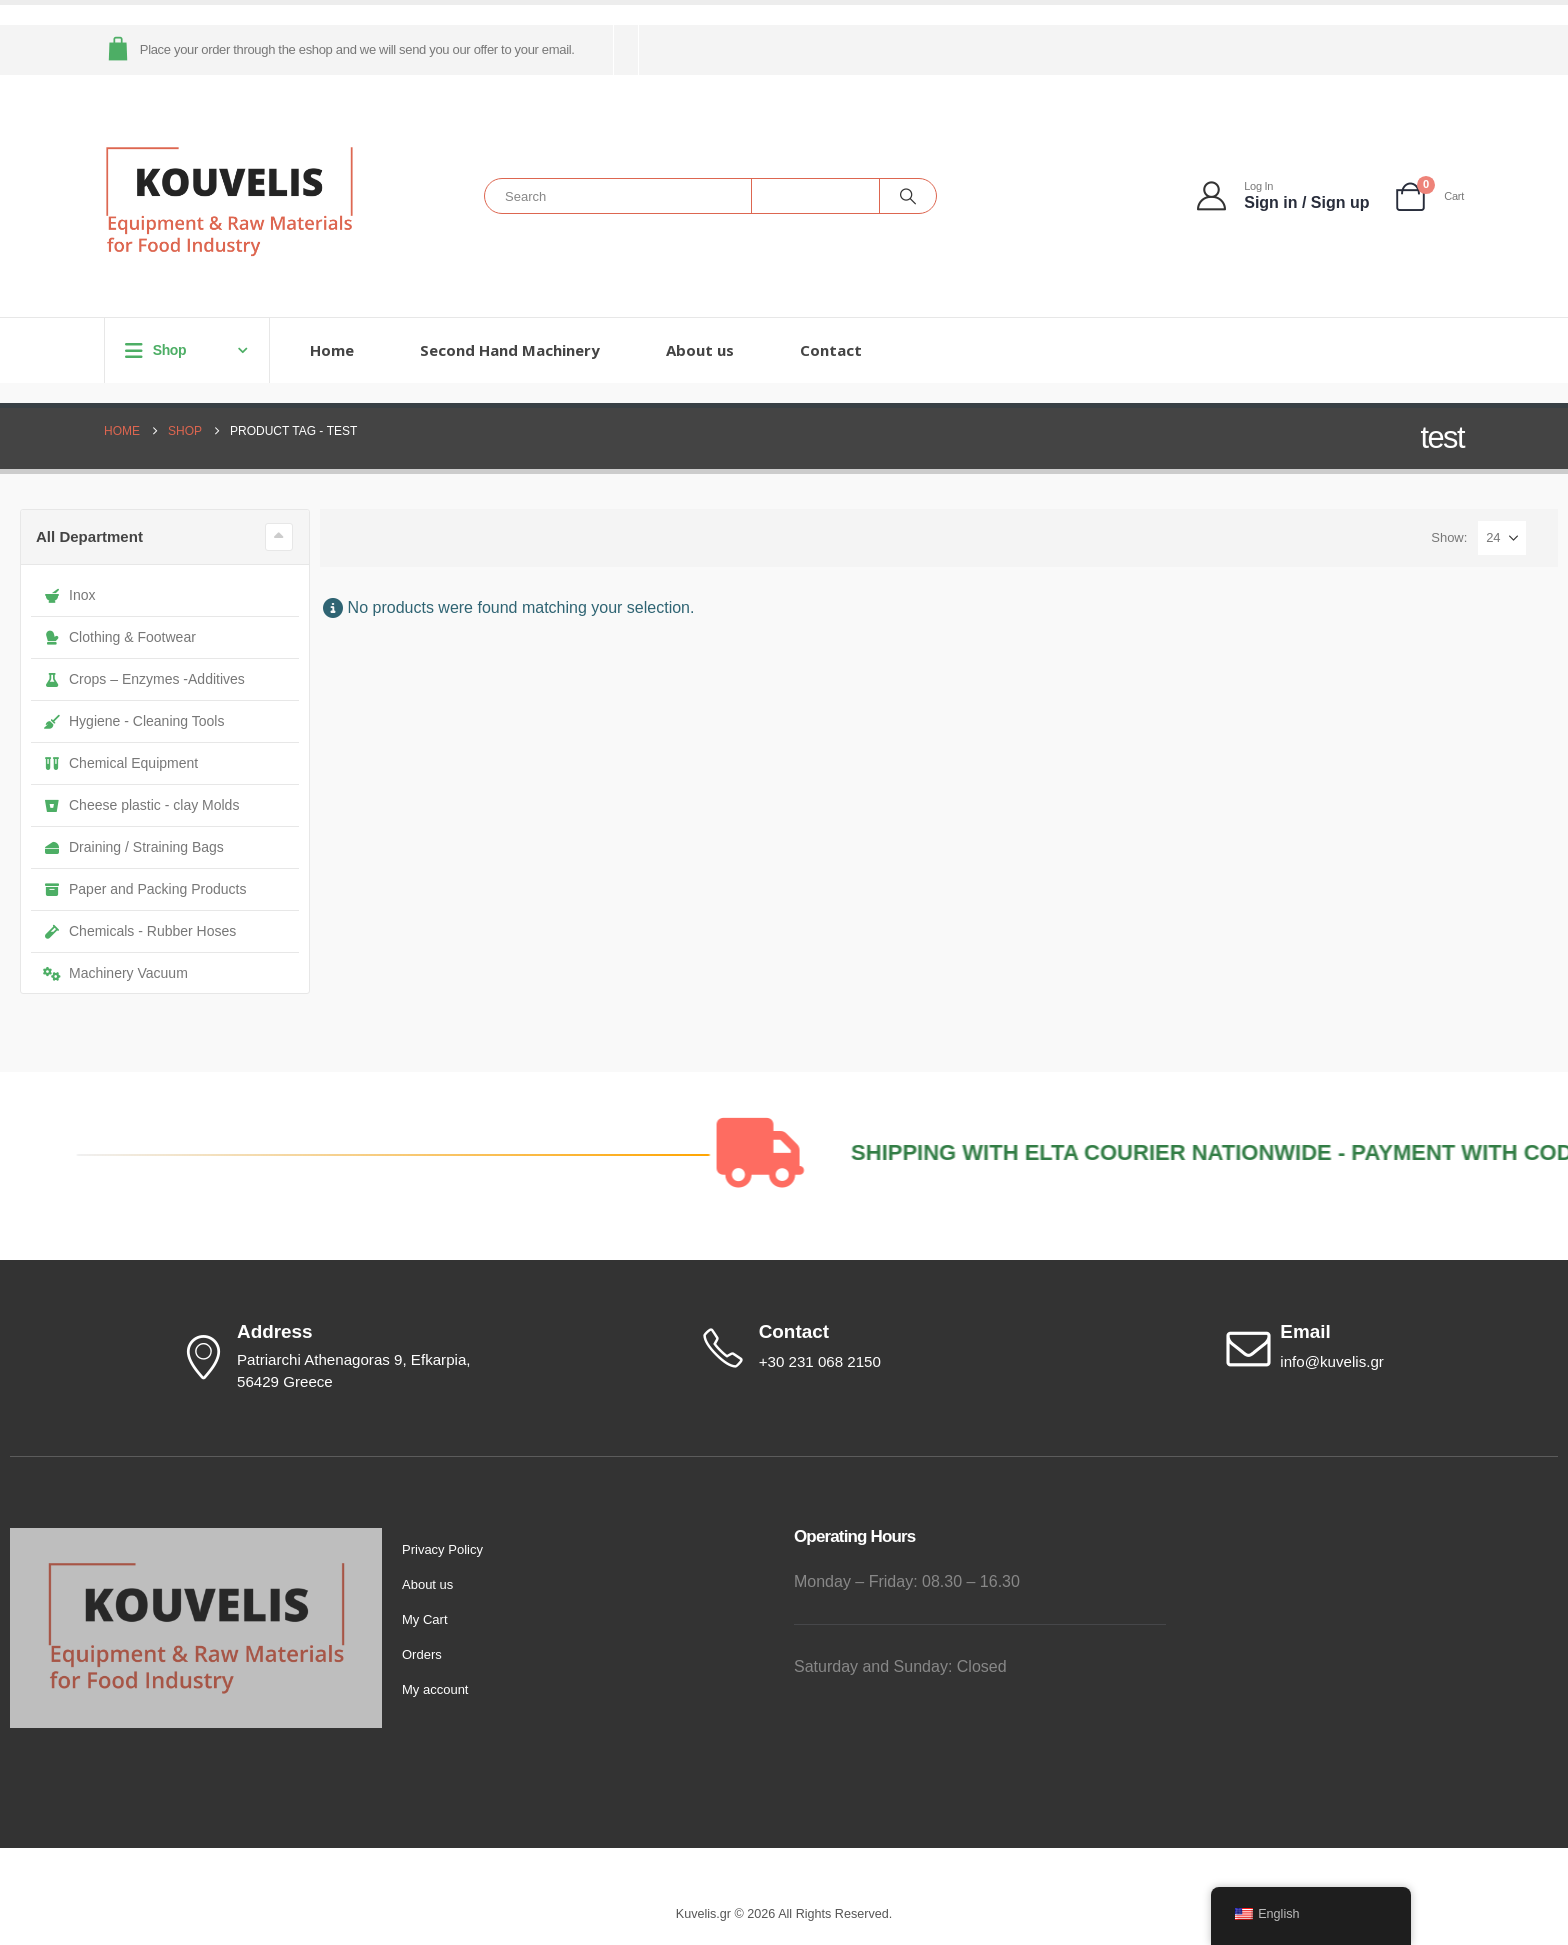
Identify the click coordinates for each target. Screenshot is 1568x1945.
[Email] (1389, 1348)
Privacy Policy (442, 1549)
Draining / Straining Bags (133, 847)
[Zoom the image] (196, 1539)
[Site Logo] (229, 201)
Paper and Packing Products (144, 889)
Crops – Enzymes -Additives (144, 679)
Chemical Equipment (120, 763)
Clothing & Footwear (119, 637)
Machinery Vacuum (115, 973)
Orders (422, 1654)
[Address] (344, 1357)
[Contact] (867, 1348)
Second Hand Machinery (510, 350)
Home (332, 350)
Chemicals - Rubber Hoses (139, 931)
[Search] (908, 196)
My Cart (425, 1619)
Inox (69, 595)
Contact (831, 350)
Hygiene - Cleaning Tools (133, 721)
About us (700, 350)
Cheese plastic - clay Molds (141, 805)
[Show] (1502, 538)
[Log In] (1284, 196)
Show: (1449, 537)
